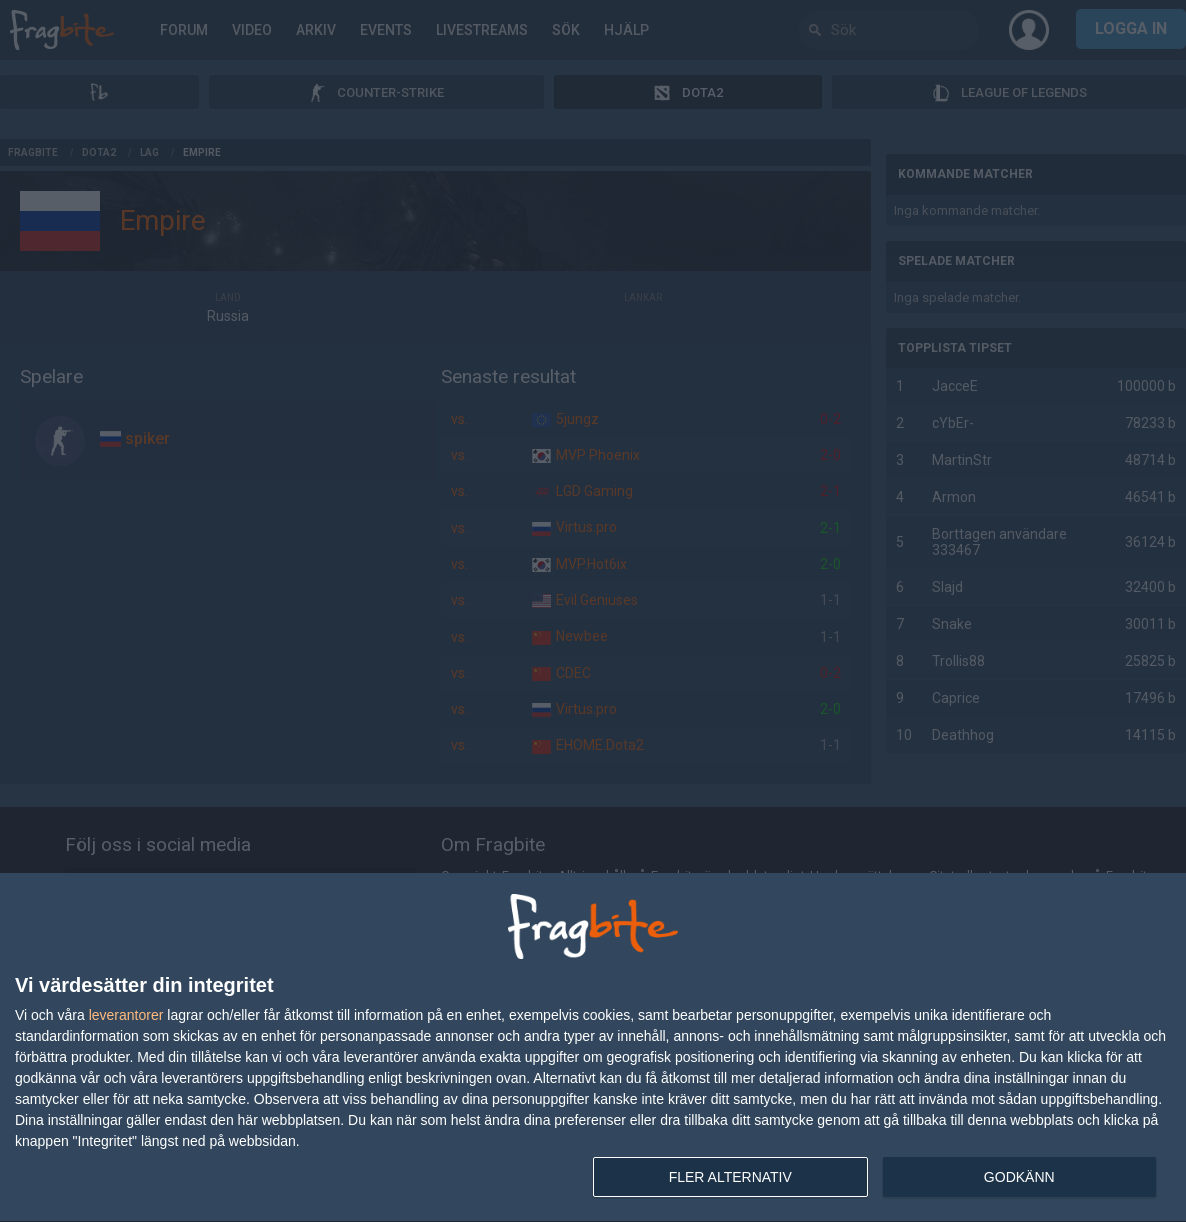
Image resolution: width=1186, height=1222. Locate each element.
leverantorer (126, 1015)
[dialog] (593, 1048)
